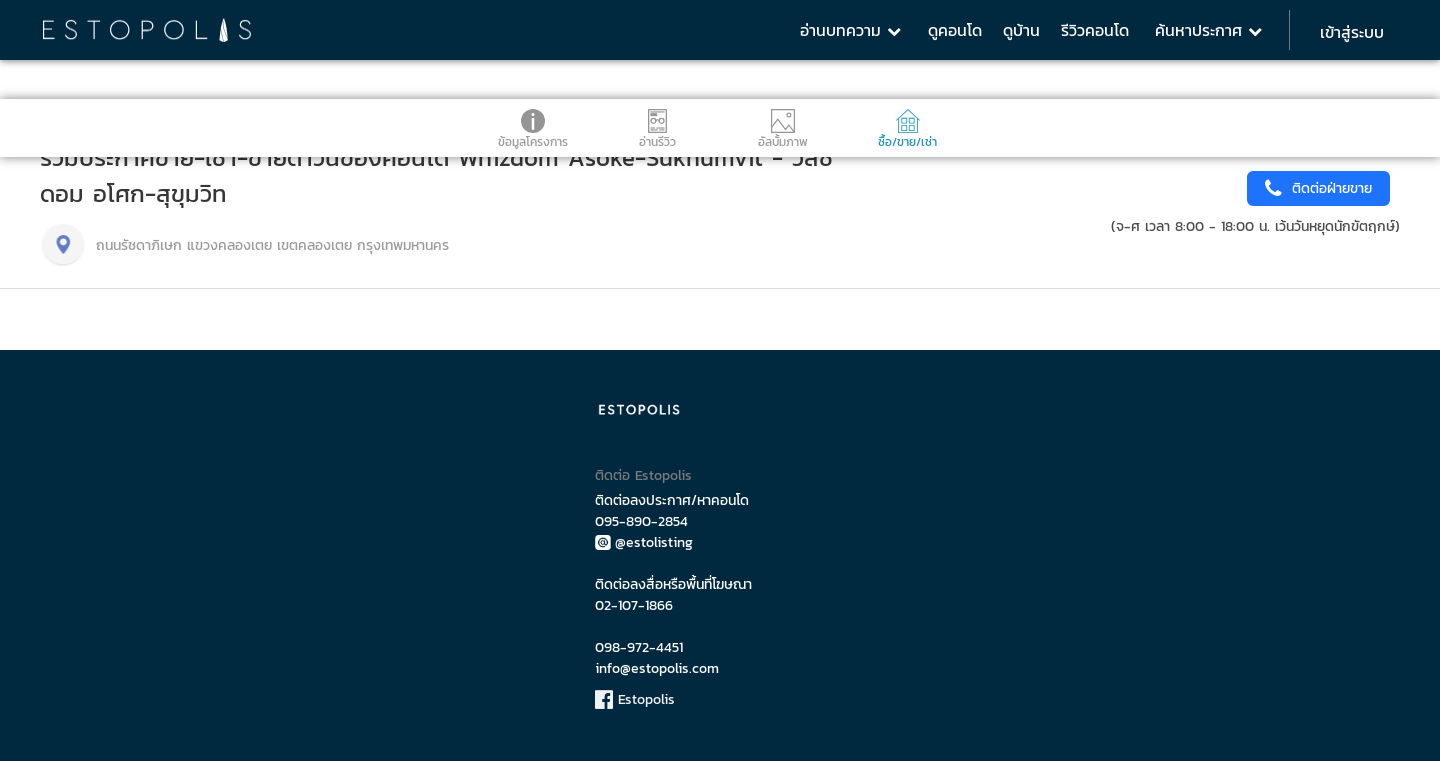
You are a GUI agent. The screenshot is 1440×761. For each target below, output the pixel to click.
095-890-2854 (641, 521)
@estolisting (644, 542)
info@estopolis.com (657, 668)
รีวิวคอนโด (1095, 30)
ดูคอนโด (955, 30)
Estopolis (635, 699)
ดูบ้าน (1021, 30)
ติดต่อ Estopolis (643, 475)
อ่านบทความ (850, 30)
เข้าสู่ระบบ (1352, 32)
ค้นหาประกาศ (1208, 30)
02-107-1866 (634, 605)
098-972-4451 (639, 647)
